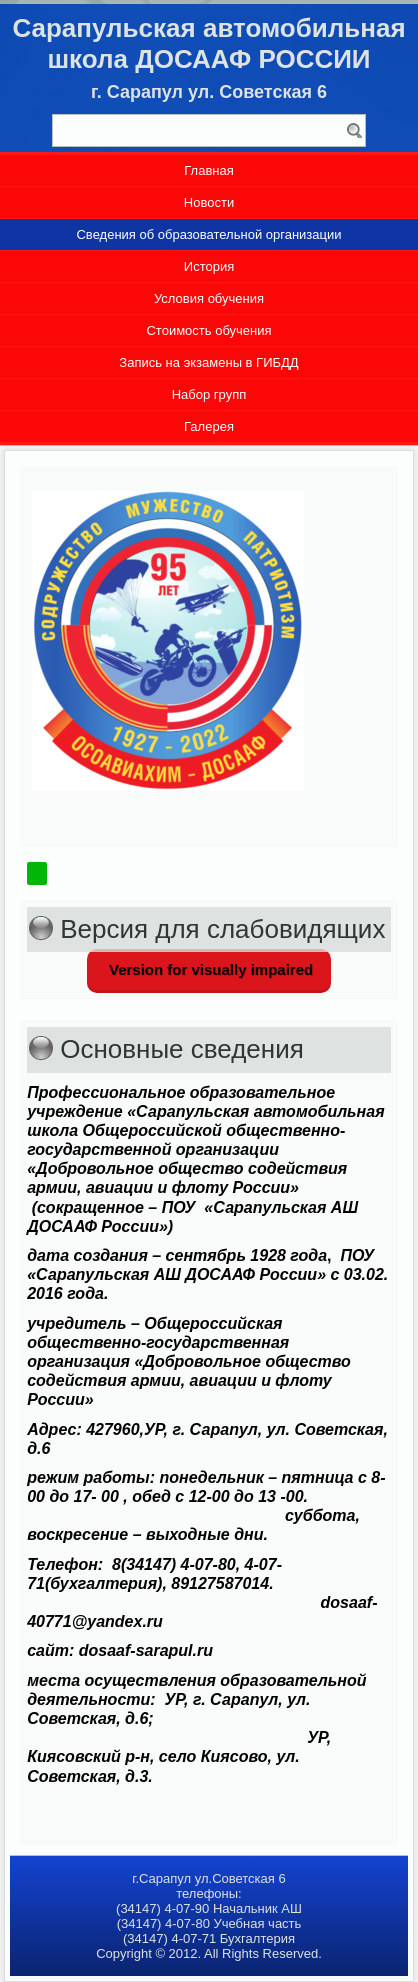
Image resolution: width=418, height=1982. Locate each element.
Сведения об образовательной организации (208, 234)
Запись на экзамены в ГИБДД (208, 362)
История (209, 266)
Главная (208, 170)
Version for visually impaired (209, 969)
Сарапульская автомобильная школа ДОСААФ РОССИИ (208, 43)
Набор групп (209, 394)
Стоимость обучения (208, 330)
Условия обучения (209, 298)
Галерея (209, 426)
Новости (209, 202)
